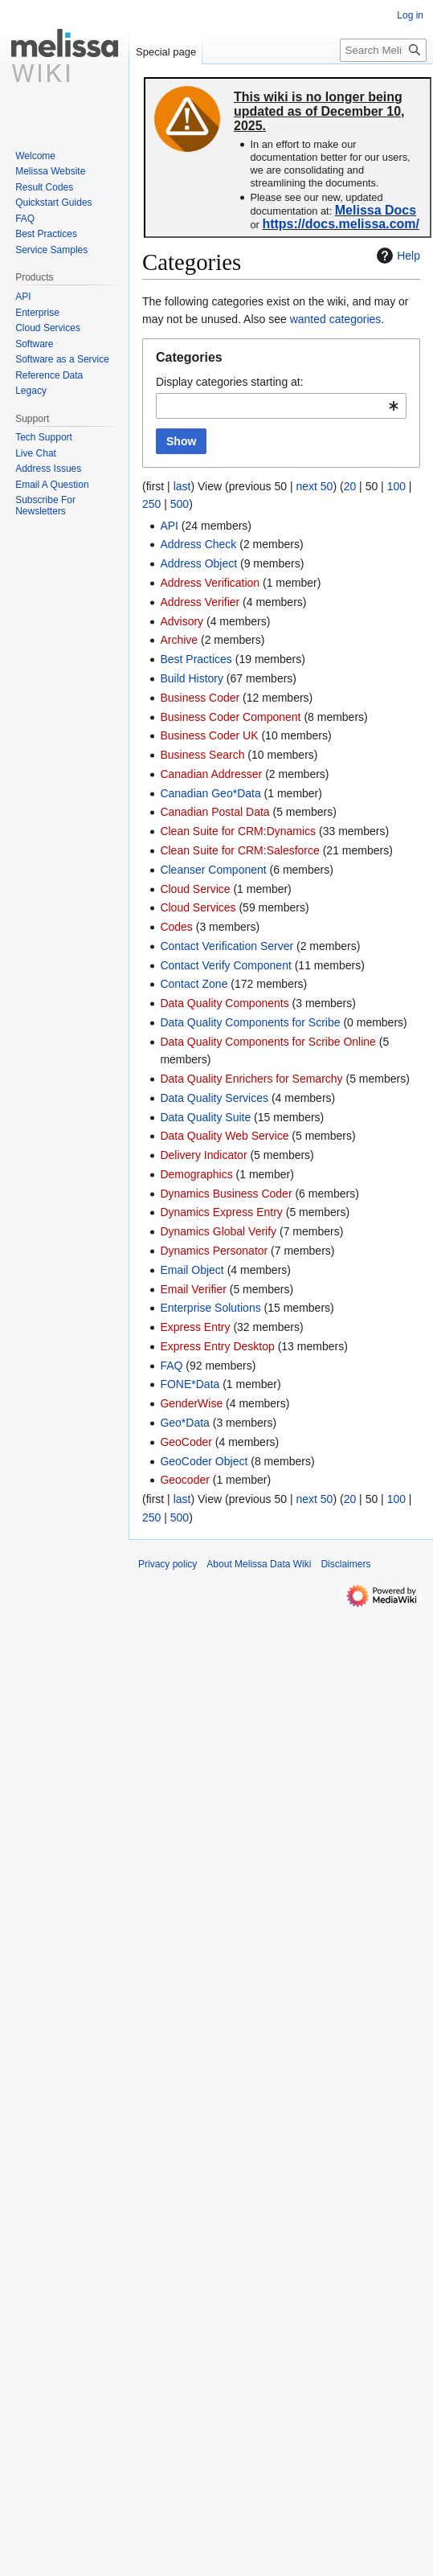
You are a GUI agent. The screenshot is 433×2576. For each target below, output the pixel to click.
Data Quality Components (224, 1003)
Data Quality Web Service (224, 1135)
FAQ (171, 1365)
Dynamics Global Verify (218, 1231)
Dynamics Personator (214, 1250)
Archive (179, 639)
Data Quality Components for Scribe (250, 1022)
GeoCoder (186, 1441)
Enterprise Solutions (210, 1307)
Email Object (191, 1269)
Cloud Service (195, 889)
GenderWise (191, 1403)
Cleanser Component (213, 869)
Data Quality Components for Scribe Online (267, 1041)
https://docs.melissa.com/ (340, 224)
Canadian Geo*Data (210, 793)
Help (396, 256)
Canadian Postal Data (214, 811)
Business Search (202, 754)
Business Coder (199, 697)
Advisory (181, 621)
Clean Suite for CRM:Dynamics (238, 831)
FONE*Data (189, 1384)
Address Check (198, 544)
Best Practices (195, 659)
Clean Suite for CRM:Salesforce (239, 850)
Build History (191, 678)
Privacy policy (167, 1564)
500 (179, 504)
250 (151, 504)
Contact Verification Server (226, 946)
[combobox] (281, 406)
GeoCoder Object (203, 1461)
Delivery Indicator (203, 1155)
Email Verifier (193, 1289)
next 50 (314, 486)
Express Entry (195, 1327)
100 (396, 486)
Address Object (198, 563)
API (169, 525)
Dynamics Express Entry (221, 1212)
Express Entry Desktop (217, 1346)
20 (350, 486)
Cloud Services (197, 907)
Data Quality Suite (205, 1117)
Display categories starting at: (230, 381)
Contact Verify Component (225, 965)
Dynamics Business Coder (226, 1193)
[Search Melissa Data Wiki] (383, 50)
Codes (176, 926)
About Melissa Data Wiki (258, 1564)
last (182, 486)
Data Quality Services (214, 1097)
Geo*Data (184, 1422)
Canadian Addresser (211, 774)
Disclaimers (345, 1564)
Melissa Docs (375, 210)
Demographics (196, 1174)
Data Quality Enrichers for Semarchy (251, 1078)
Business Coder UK (209, 735)
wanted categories (336, 319)
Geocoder (184, 1479)
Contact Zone (193, 983)
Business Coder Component (230, 717)
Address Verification (209, 582)
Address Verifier (199, 602)
